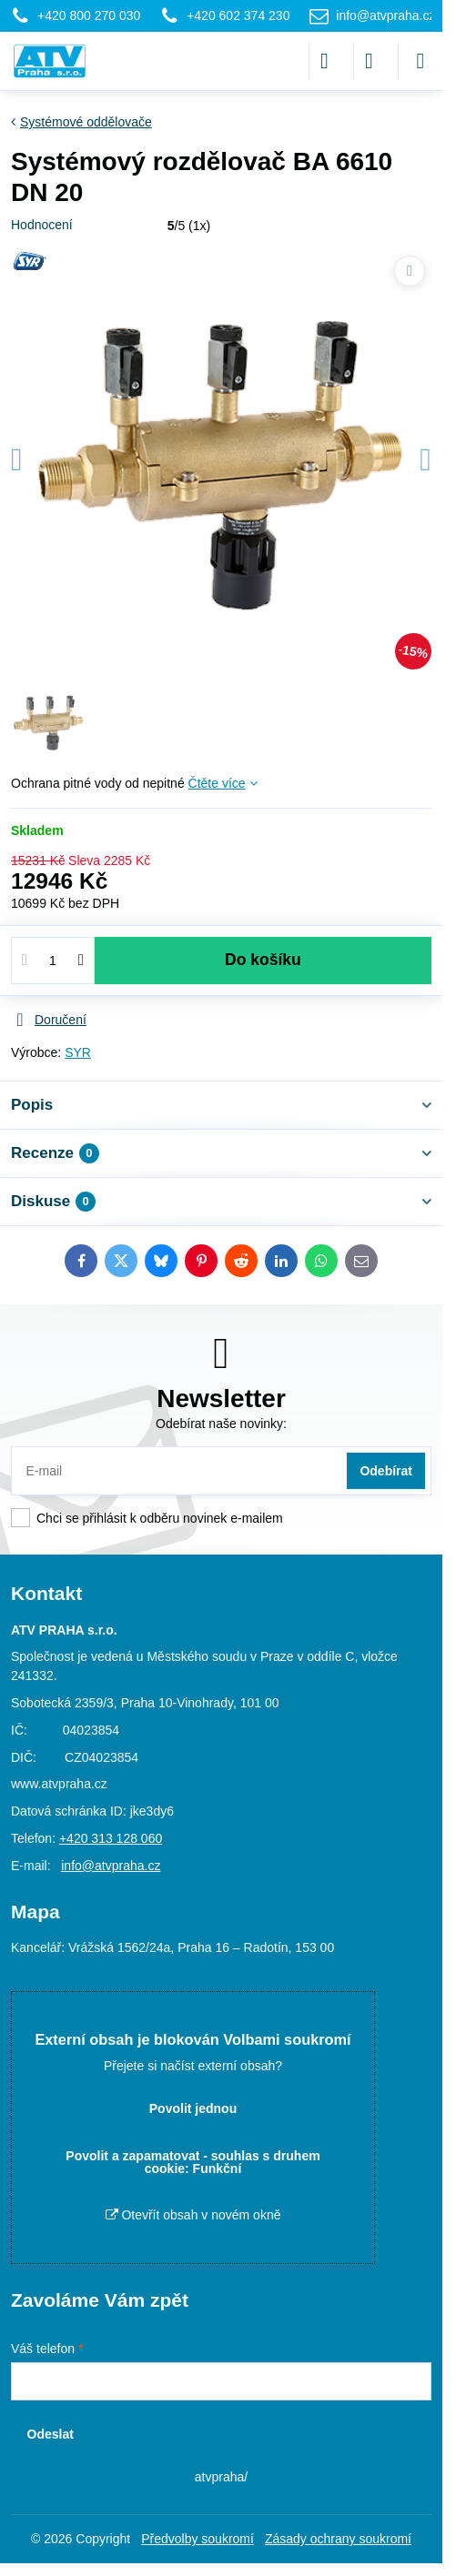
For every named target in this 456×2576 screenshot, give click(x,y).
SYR (78, 1052)
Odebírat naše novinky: (221, 1423)
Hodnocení (42, 224)
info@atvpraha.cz (110, 1865)
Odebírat (386, 1471)
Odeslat (50, 2434)
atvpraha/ (221, 2477)
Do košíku (263, 960)
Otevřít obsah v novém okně (193, 2215)
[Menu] (420, 61)
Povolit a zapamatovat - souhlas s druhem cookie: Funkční (192, 2162)
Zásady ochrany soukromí (338, 2538)
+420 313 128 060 (110, 1838)
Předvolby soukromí (197, 2538)
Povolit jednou (193, 2108)
